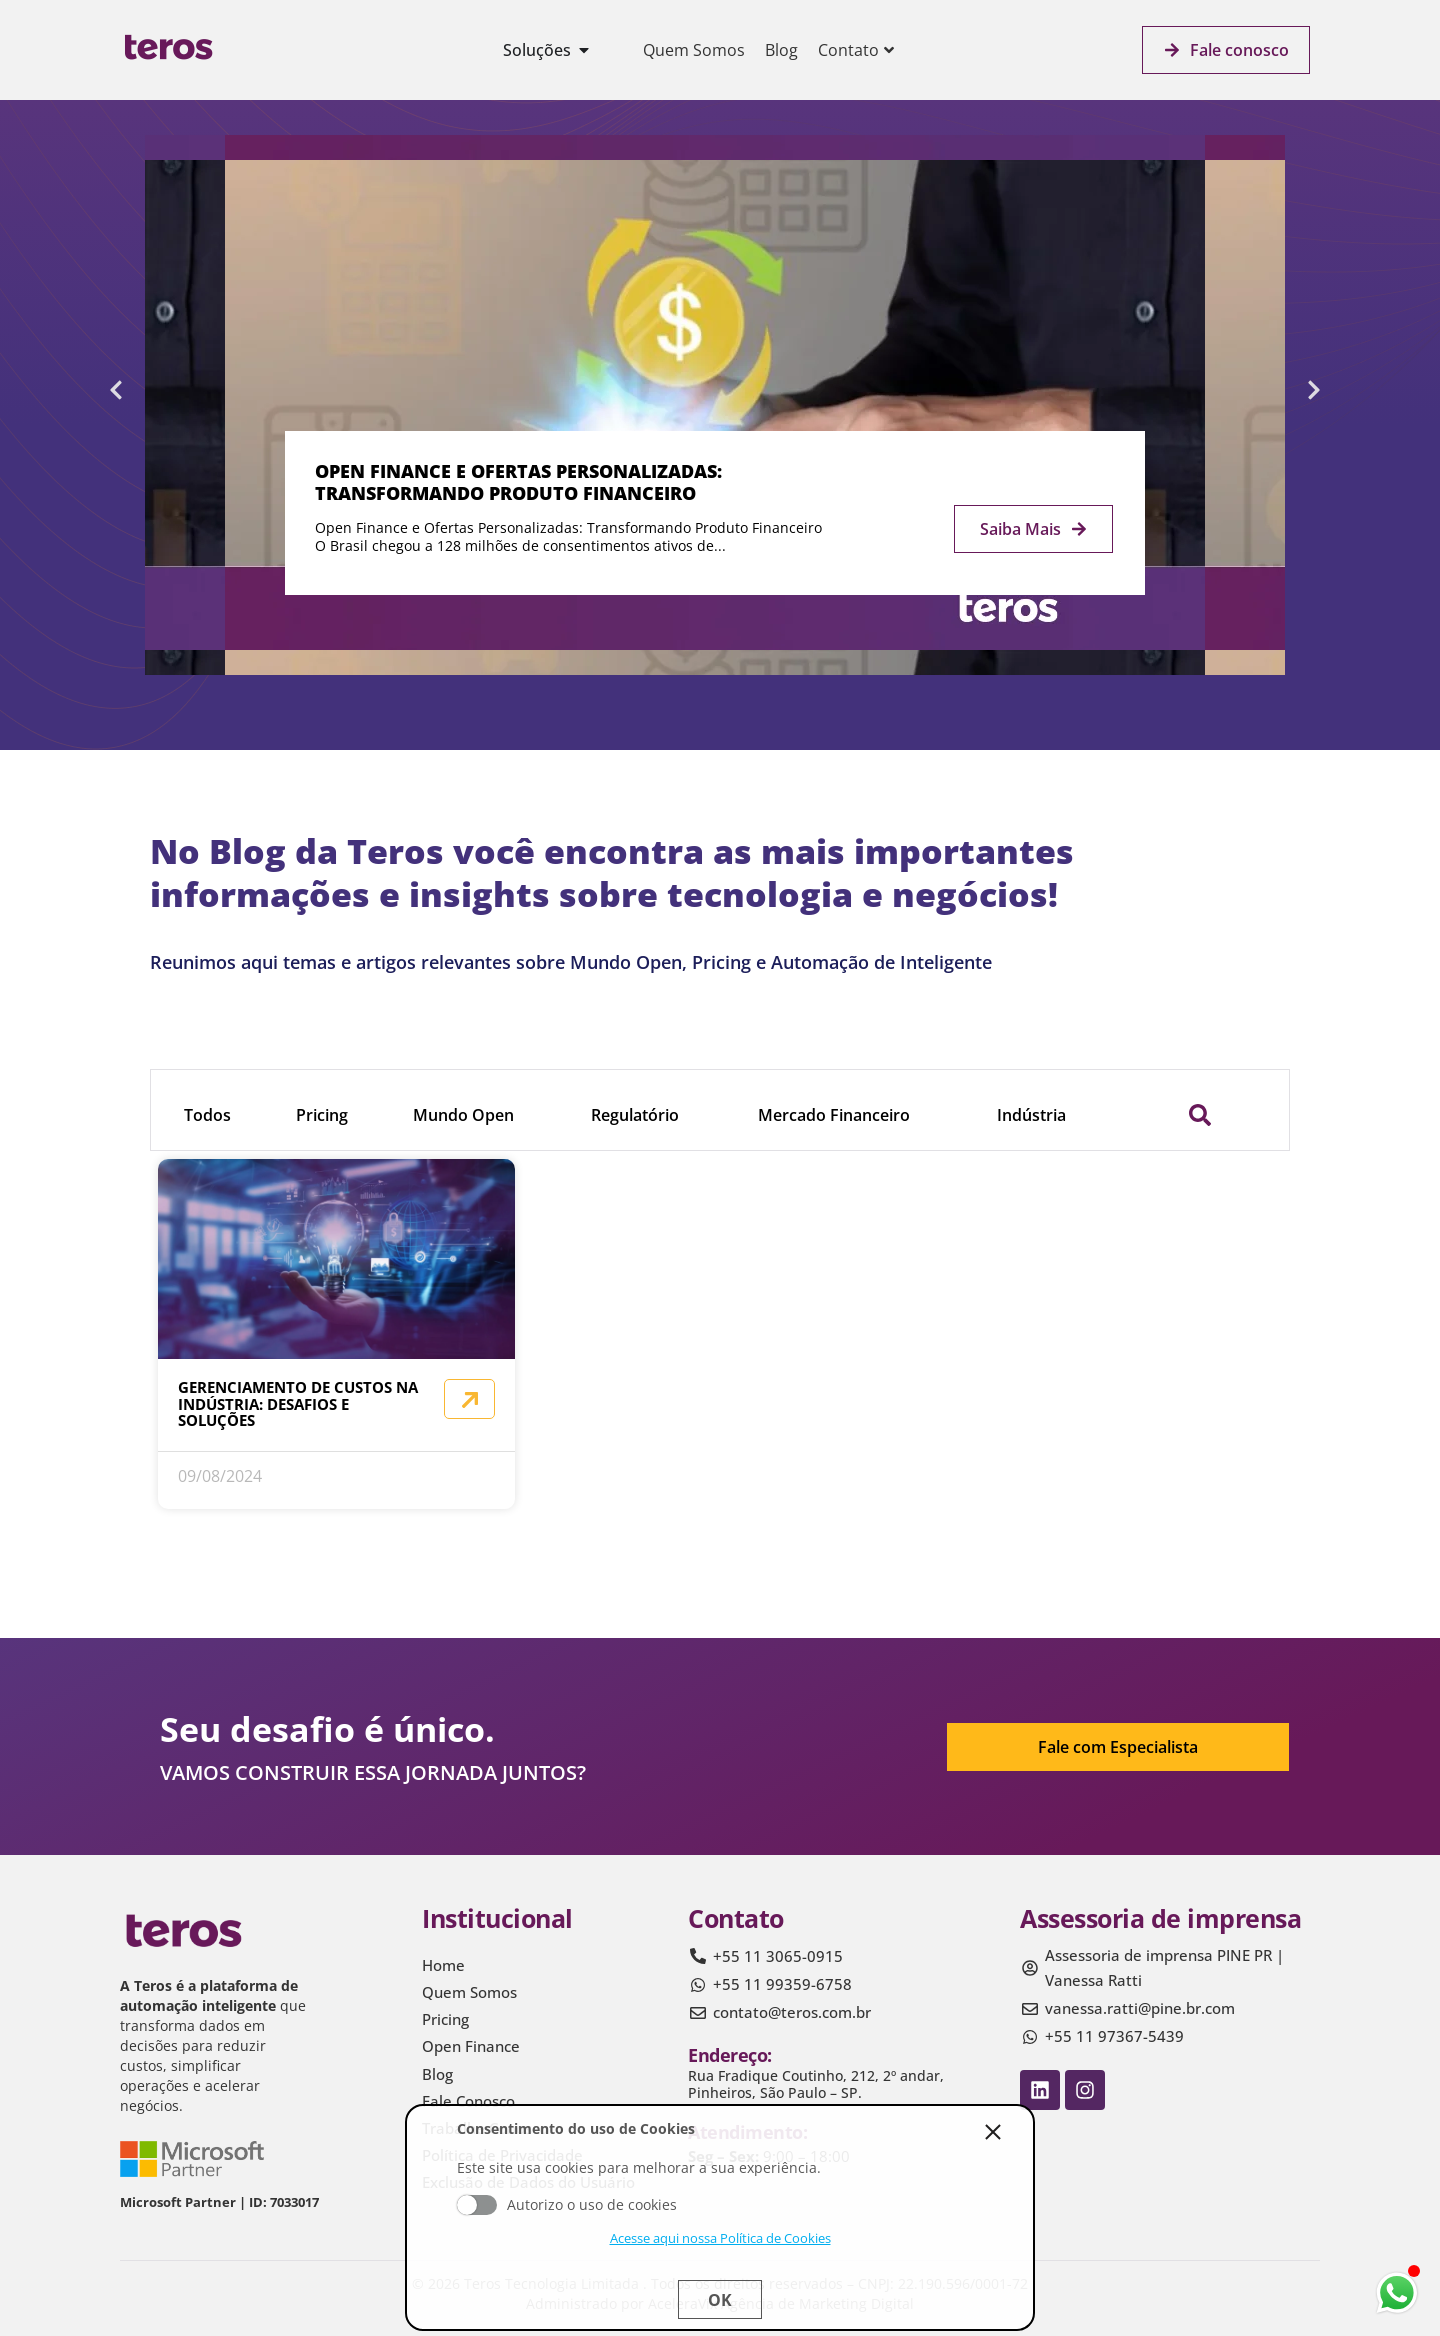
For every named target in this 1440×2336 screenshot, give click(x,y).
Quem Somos (694, 50)
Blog (781, 50)
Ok (720, 2300)
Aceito (477, 2205)
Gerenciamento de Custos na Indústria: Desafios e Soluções (298, 1403)
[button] (116, 390)
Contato (856, 50)
